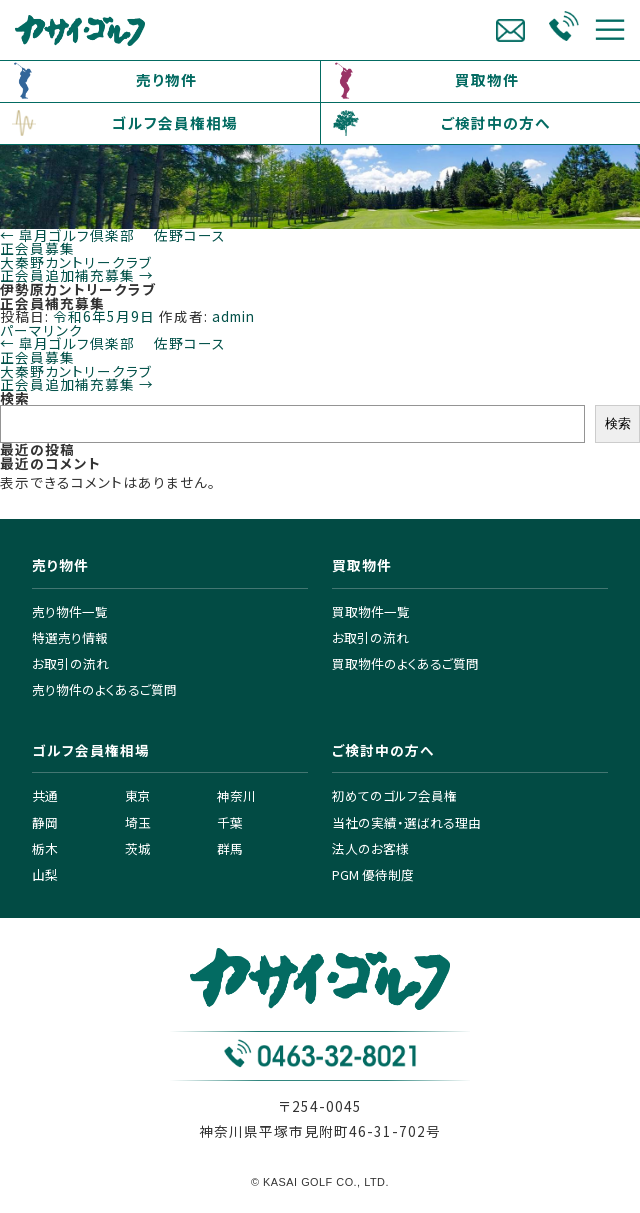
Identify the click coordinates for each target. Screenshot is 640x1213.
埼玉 (138, 822)
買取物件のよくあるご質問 (405, 663)
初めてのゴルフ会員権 (394, 795)
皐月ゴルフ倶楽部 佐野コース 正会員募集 (113, 242)
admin (233, 316)
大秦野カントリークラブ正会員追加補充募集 (77, 269)
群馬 (230, 848)
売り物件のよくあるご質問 (104, 689)
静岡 (45, 822)
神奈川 (236, 795)
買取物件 (487, 79)
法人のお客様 (370, 848)
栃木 (45, 848)
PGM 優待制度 (373, 874)
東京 (138, 795)
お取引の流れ (70, 663)
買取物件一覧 (371, 611)
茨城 (138, 848)
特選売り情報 (70, 637)
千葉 (230, 822)
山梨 (45, 874)
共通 (45, 795)
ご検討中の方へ (496, 122)
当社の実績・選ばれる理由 (406, 822)
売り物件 (166, 79)
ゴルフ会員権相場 (175, 122)
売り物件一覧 (70, 611)
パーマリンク (41, 330)
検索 (15, 398)
